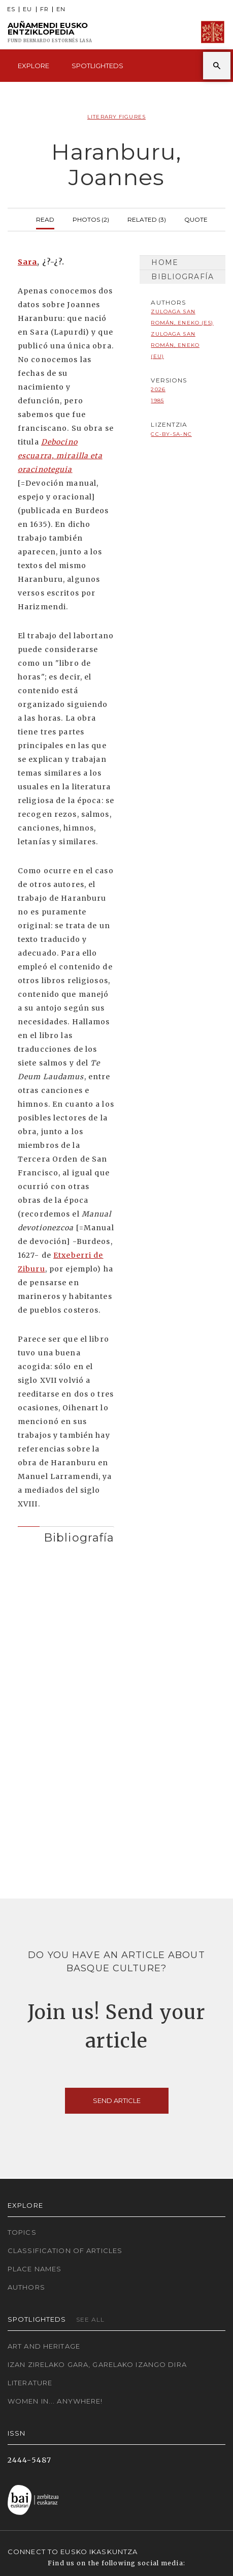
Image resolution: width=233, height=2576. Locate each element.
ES (11, 9)
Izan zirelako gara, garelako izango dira (97, 2364)
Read (45, 218)
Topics (22, 2232)
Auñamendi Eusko (50, 32)
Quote (196, 218)
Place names (34, 2269)
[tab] (66, 1535)
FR (44, 9)
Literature (30, 2383)
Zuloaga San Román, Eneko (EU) (175, 345)
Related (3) (146, 218)
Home (164, 262)
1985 (157, 400)
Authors (26, 2287)
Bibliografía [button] (79, 1537)
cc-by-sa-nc (171, 434)
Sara (27, 262)
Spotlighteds (97, 66)
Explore (33, 66)
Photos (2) (91, 218)
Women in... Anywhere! (55, 2401)
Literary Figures (116, 116)
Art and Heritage (44, 2346)
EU (27, 9)
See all (90, 2319)
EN (60, 9)
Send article (117, 2100)
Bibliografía (182, 276)
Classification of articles (65, 2250)
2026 (158, 389)
